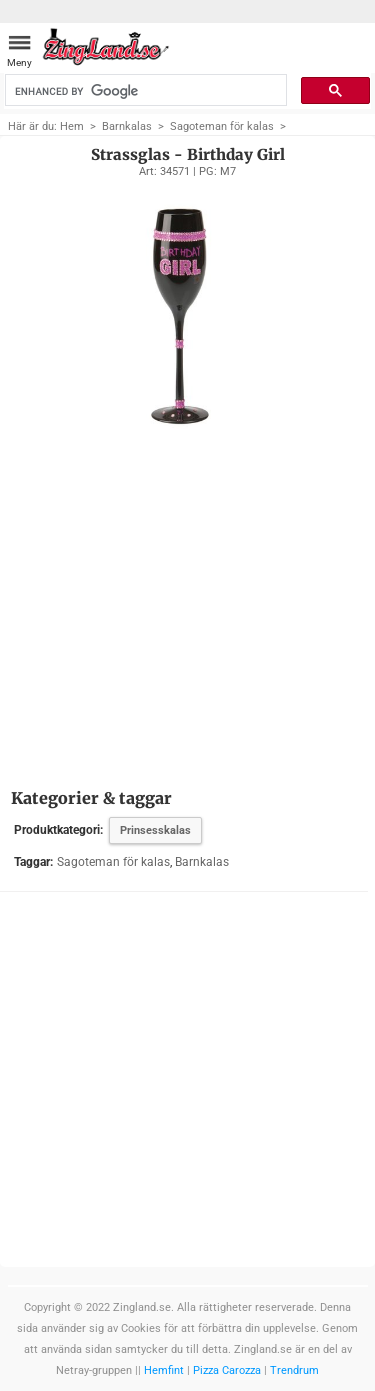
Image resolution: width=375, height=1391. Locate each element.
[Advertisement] (187, 599)
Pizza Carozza (227, 1370)
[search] (144, 91)
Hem (72, 126)
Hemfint (164, 1370)
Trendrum (294, 1370)
